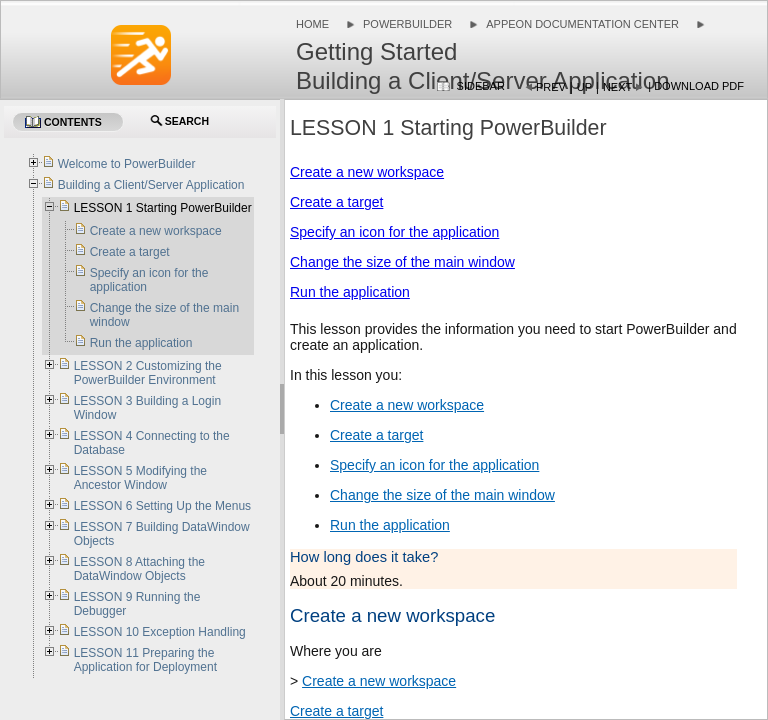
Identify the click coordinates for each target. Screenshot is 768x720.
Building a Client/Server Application (151, 185)
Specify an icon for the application (394, 232)
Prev (551, 87)
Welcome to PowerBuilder (127, 164)
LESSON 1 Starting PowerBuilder (163, 208)
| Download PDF (696, 86)
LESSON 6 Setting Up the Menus (162, 506)
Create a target (336, 202)
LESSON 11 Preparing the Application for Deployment (145, 660)
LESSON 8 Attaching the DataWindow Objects (139, 569)
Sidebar (481, 86)
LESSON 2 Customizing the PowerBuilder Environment (148, 373)
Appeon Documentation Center (582, 24)
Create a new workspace (367, 172)
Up (584, 87)
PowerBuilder (407, 24)
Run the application (350, 292)
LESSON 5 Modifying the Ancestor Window (140, 478)
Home (312, 24)
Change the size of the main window (402, 262)
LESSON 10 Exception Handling (160, 632)
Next (617, 87)
